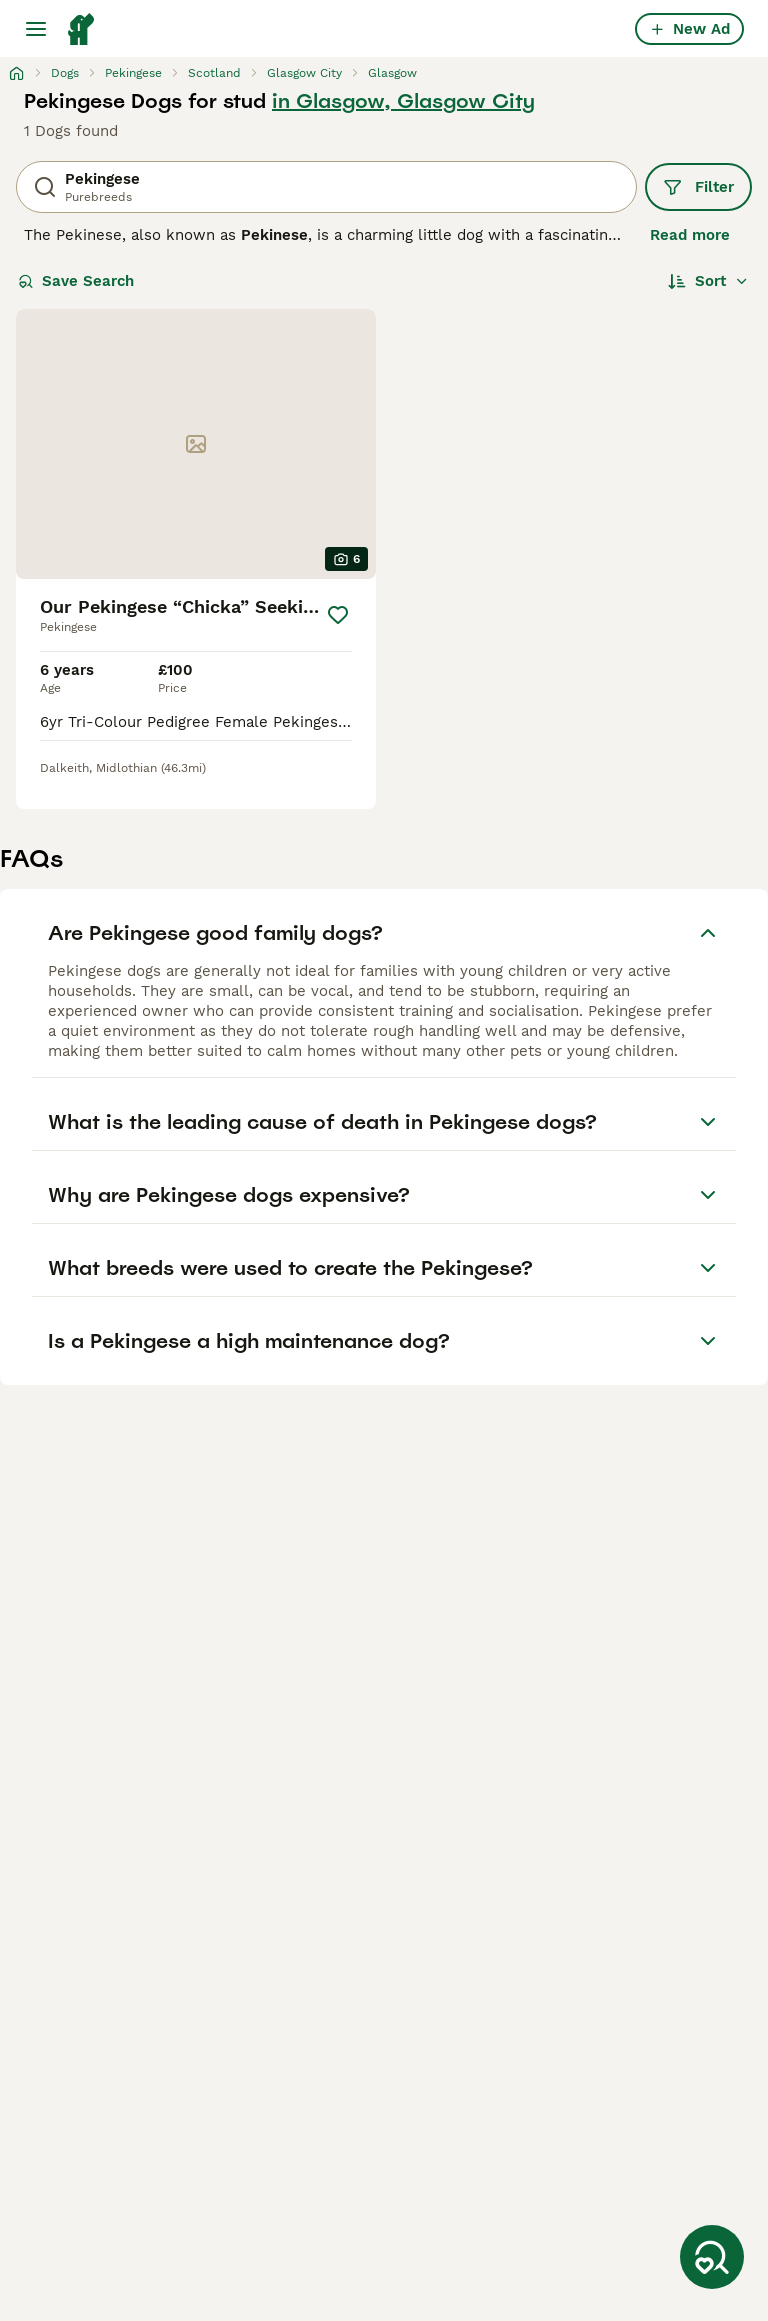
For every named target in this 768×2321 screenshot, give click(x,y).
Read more (690, 235)
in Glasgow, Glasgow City (403, 101)
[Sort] (708, 281)
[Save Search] (712, 2257)
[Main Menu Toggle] (36, 29)
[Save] (338, 615)
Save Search (76, 281)
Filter (698, 187)
